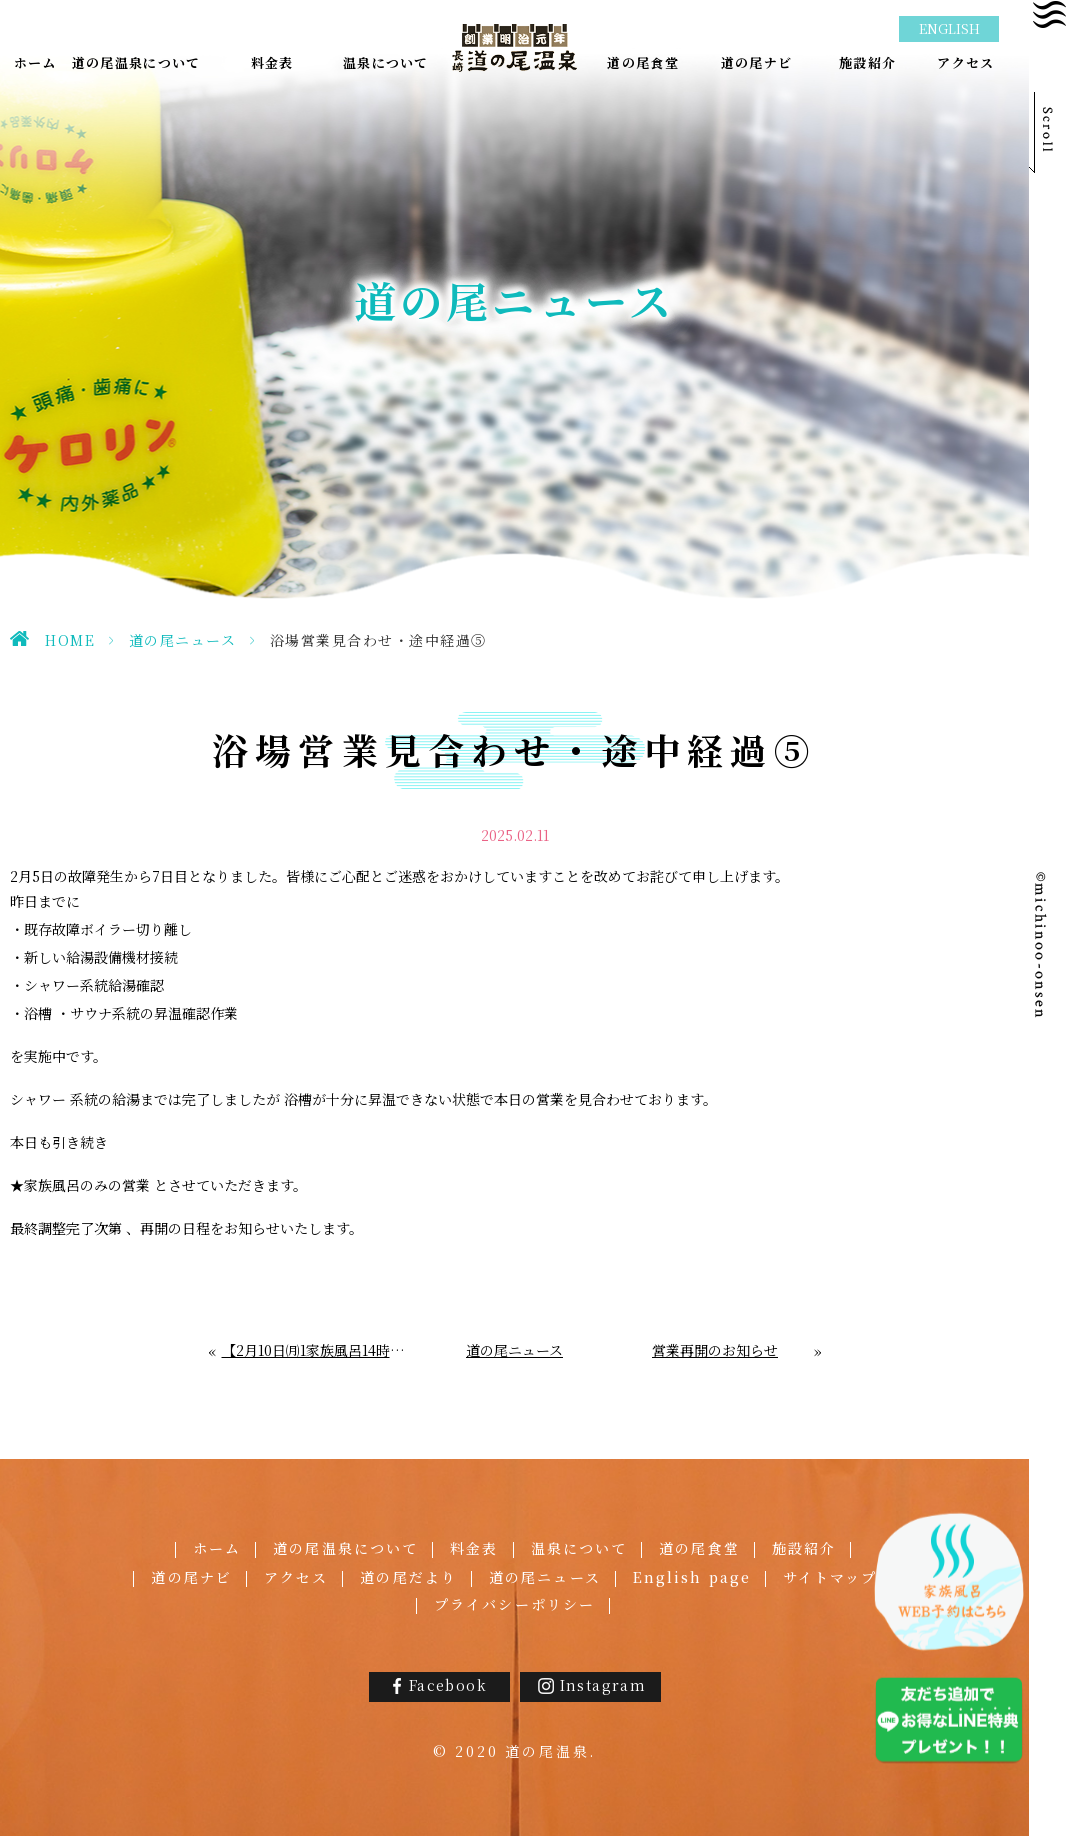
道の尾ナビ (191, 1577)
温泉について (579, 1548)
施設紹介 (804, 1548)
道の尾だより (408, 1577)
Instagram (603, 1685)
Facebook (448, 1685)
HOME (70, 640)
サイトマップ (830, 1577)
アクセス (296, 1577)
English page (692, 1577)
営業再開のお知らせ (715, 1350)
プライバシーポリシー (514, 1604)
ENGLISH (949, 28)
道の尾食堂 (699, 1548)
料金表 (474, 1548)
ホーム (217, 1548)
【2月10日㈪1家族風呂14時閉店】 (314, 1350)
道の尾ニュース (183, 640)
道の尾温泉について (345, 1548)
